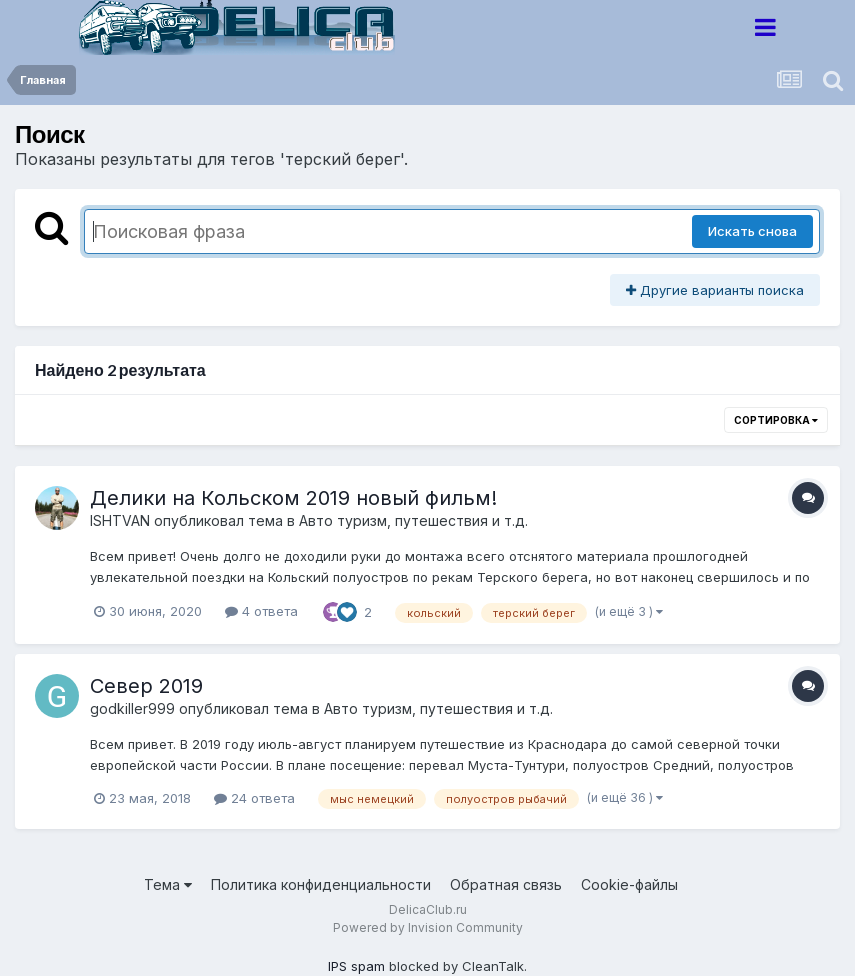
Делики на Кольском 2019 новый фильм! (293, 498)
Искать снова (752, 231)
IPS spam (356, 966)
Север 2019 (146, 686)
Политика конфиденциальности (321, 884)
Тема (168, 884)
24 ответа (254, 798)
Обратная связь (506, 884)
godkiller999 (132, 708)
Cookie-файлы (629, 884)
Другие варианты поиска (715, 290)
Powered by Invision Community (428, 927)
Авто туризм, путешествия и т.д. (413, 520)
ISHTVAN (120, 520)
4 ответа (261, 611)
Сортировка (776, 420)
